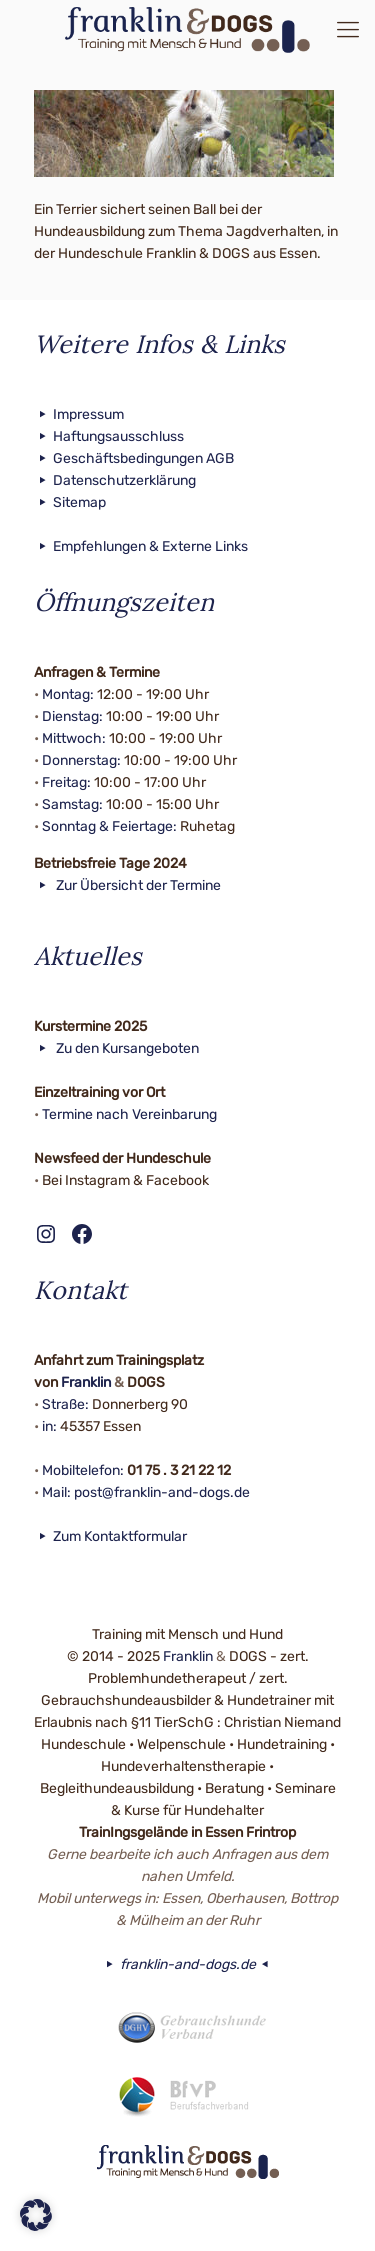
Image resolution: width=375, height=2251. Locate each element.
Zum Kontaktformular (111, 1536)
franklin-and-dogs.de (187, 1964)
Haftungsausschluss (109, 436)
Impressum (79, 414)
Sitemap (70, 502)
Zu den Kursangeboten (117, 1048)
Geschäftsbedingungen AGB (134, 458)
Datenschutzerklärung (115, 480)
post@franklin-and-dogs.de (162, 1492)
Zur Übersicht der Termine (128, 885)
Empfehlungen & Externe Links (141, 546)
